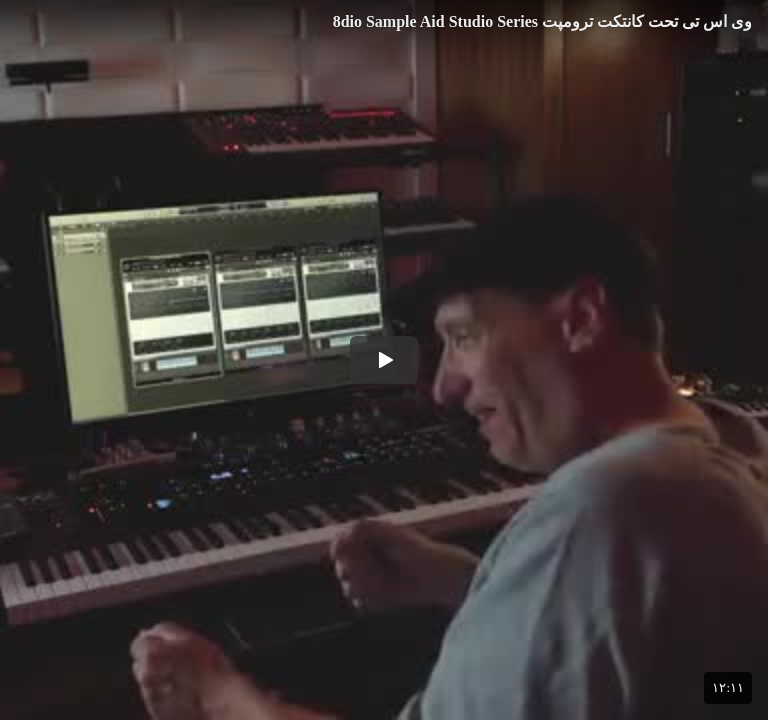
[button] (384, 360)
